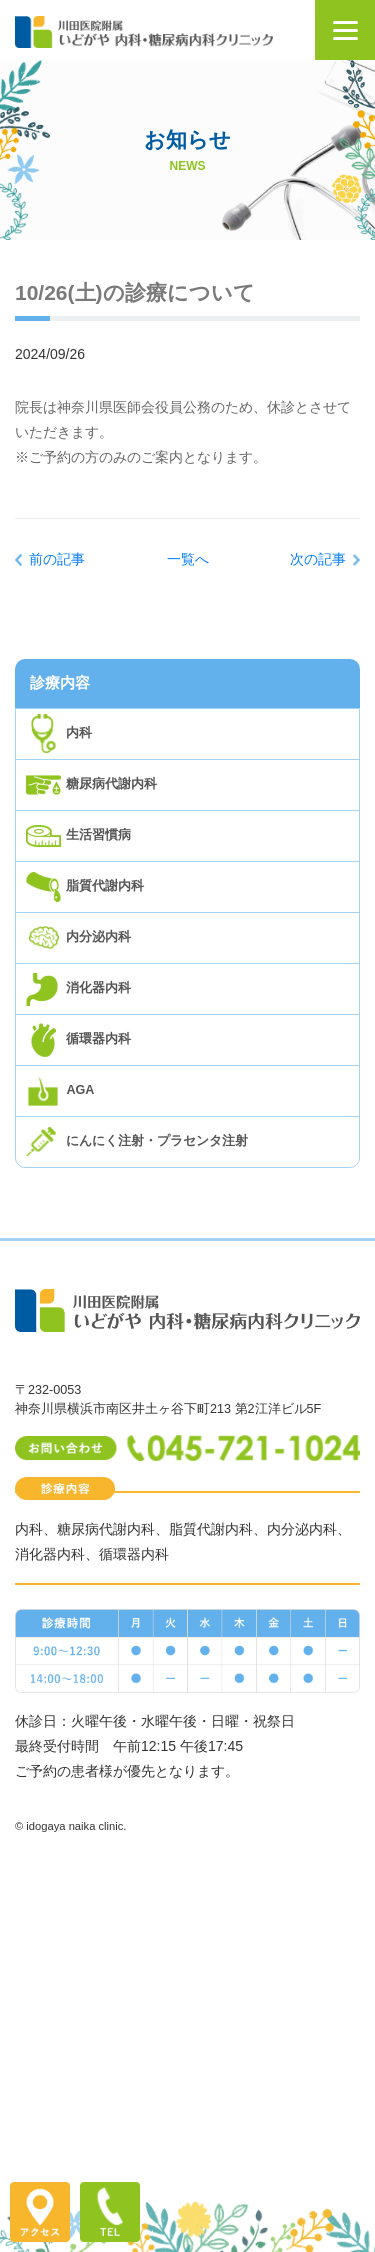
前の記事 (57, 559)
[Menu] (345, 30)
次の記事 (318, 559)
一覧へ (188, 559)
